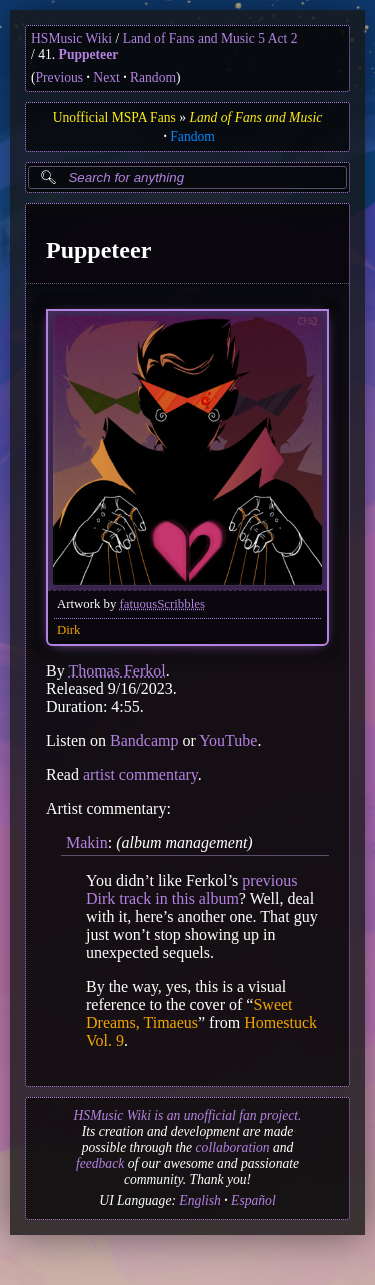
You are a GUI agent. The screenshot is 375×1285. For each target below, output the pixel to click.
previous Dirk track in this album (191, 889)
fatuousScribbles (162, 603)
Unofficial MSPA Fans (114, 117)
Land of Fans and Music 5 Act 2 (210, 38)
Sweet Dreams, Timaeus (189, 1013)
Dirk (68, 629)
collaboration (233, 1147)
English (200, 1200)
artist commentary (140, 773)
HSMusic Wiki (71, 38)
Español (253, 1200)
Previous (60, 77)
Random (153, 77)
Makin (87, 841)
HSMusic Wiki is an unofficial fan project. (188, 1115)
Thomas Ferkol (116, 669)
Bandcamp (144, 739)
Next (106, 77)
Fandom (192, 136)
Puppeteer (89, 54)
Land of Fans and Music (255, 117)
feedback (100, 1163)
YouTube (228, 739)
